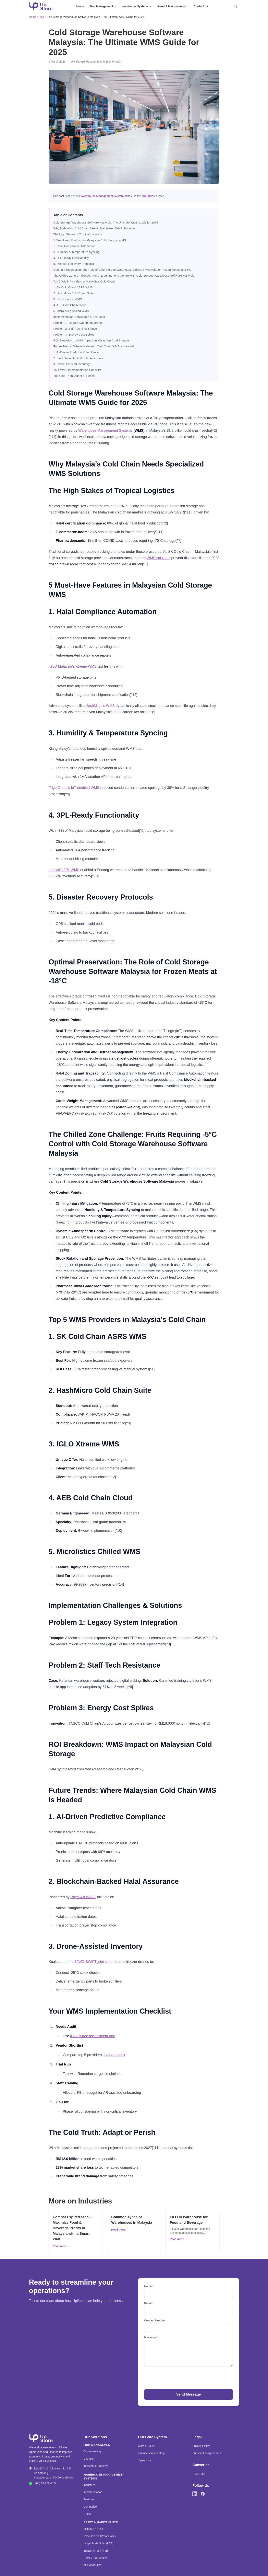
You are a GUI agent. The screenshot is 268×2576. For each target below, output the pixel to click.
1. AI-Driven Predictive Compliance (76, 352)
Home (80, 6)
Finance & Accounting (151, 2453)
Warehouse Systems (137, 6)
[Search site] (235, 6)
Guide (87, 2513)
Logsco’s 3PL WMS (64, 870)
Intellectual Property (95, 2465)
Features (88, 2499)
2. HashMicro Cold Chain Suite (73, 293)
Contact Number (155, 2320)
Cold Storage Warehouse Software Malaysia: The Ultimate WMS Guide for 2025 (105, 222)
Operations (144, 2460)
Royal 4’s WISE (82, 1897)
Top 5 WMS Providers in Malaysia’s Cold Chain (84, 281)
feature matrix (114, 2055)
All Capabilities (92, 2565)
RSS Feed (198, 2473)
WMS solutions (158, 558)
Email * (148, 2303)
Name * (148, 2286)
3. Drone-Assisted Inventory (71, 364)
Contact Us (201, 6)
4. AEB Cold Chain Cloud (69, 305)
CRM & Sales (146, 2446)
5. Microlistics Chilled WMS (71, 311)
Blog (41, 16)
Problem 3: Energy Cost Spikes (73, 334)
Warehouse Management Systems (105, 430)
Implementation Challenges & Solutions (79, 316)
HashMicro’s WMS (100, 706)
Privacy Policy (201, 2446)
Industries (148, 196)
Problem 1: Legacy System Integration (78, 322)
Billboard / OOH (93, 2529)
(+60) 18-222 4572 (45, 2483)
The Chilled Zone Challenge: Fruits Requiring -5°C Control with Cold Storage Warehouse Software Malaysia (123, 275)
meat (96, 1576)
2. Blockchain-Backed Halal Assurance (78, 358)
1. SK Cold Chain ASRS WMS (73, 287)
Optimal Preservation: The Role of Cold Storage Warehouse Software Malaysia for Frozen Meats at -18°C (122, 269)
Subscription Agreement (207, 2453)
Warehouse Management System (102, 196)
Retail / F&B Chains (95, 2557)
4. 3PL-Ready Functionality (71, 257)
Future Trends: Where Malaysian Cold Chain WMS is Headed (93, 346)
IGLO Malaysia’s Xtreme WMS (73, 666)
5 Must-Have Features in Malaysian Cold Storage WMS (89, 240)
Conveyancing (92, 2451)
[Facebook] (202, 2493)
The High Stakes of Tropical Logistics (77, 234)
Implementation (92, 2492)
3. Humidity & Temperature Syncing (76, 252)
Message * (151, 2337)
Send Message (188, 2395)
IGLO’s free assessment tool (92, 2036)
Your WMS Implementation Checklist (77, 370)
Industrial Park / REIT (96, 2550)
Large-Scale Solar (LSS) (98, 2543)
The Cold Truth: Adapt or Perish (74, 375)
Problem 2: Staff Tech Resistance (75, 328)
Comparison (90, 2506)
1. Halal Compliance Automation (74, 246)
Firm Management (103, 6)
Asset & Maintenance (172, 6)
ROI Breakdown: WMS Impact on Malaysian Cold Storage (91, 340)
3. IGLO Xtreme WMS (67, 299)
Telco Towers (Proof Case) (99, 2536)
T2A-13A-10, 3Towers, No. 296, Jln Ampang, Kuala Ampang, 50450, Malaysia (53, 2473)
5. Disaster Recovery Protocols (73, 263)
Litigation (88, 2458)
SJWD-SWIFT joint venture (95, 1962)
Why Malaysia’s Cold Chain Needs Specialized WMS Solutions (94, 228)
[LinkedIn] (194, 2493)
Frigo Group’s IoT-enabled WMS (74, 788)
